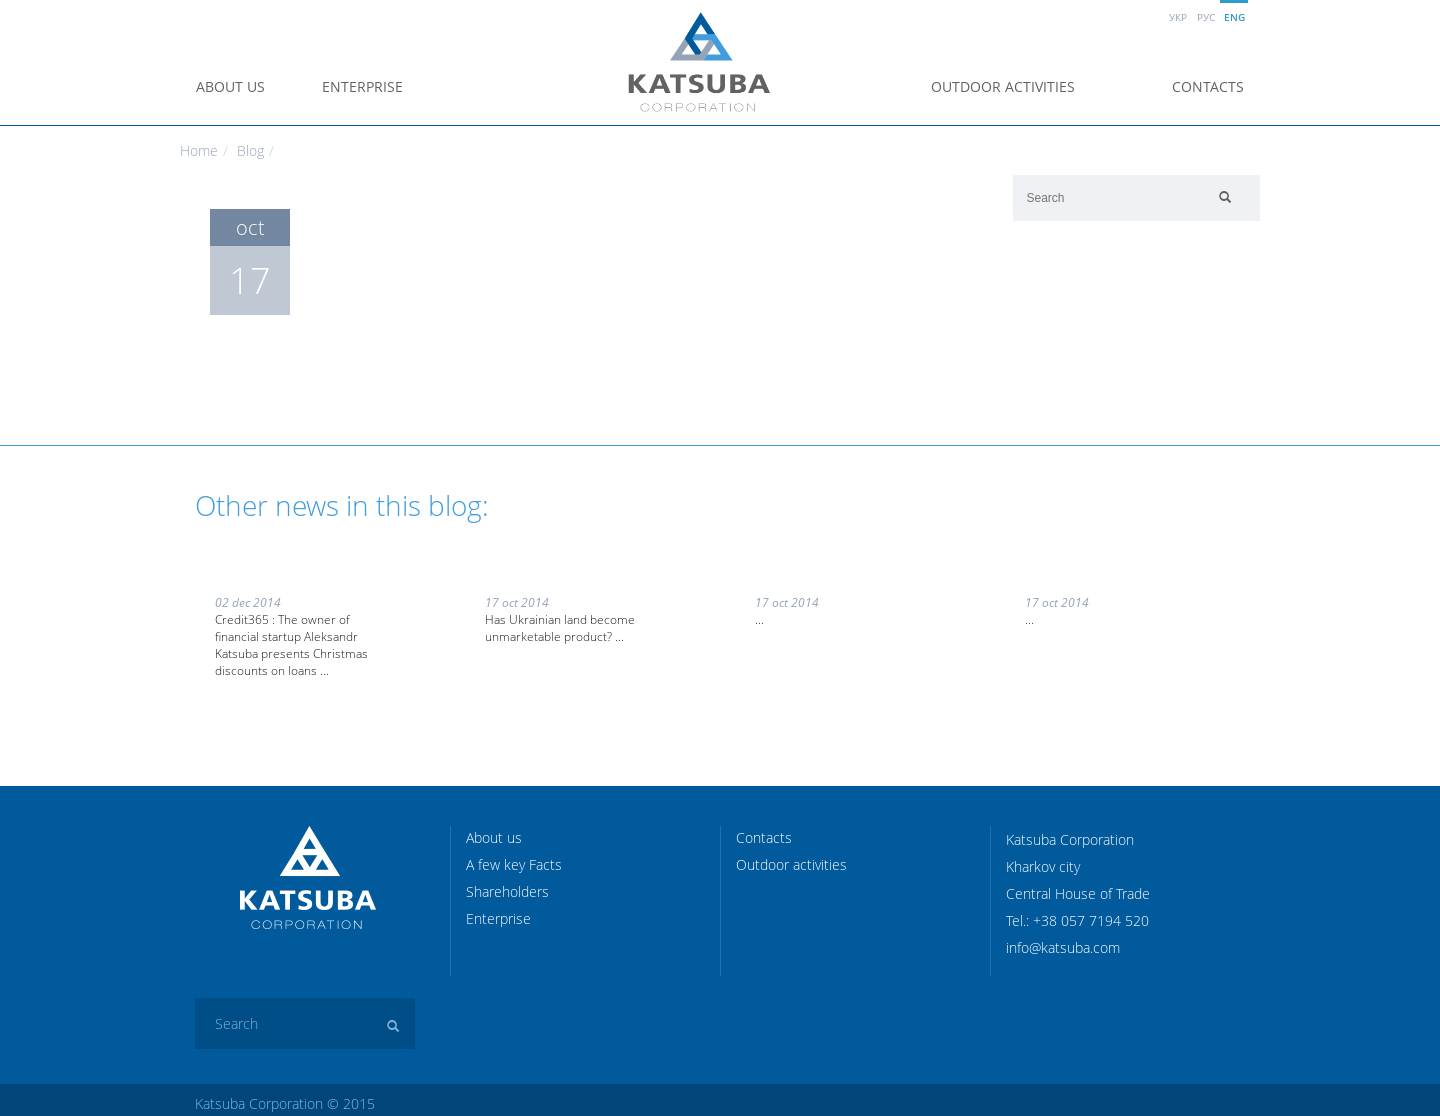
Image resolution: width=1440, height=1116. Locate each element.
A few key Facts (514, 864)
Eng (1234, 17)
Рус (1206, 17)
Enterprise (362, 86)
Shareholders (507, 891)
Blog (250, 150)
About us (230, 86)
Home (199, 150)
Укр (1178, 17)
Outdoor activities (1003, 86)
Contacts (1208, 86)
